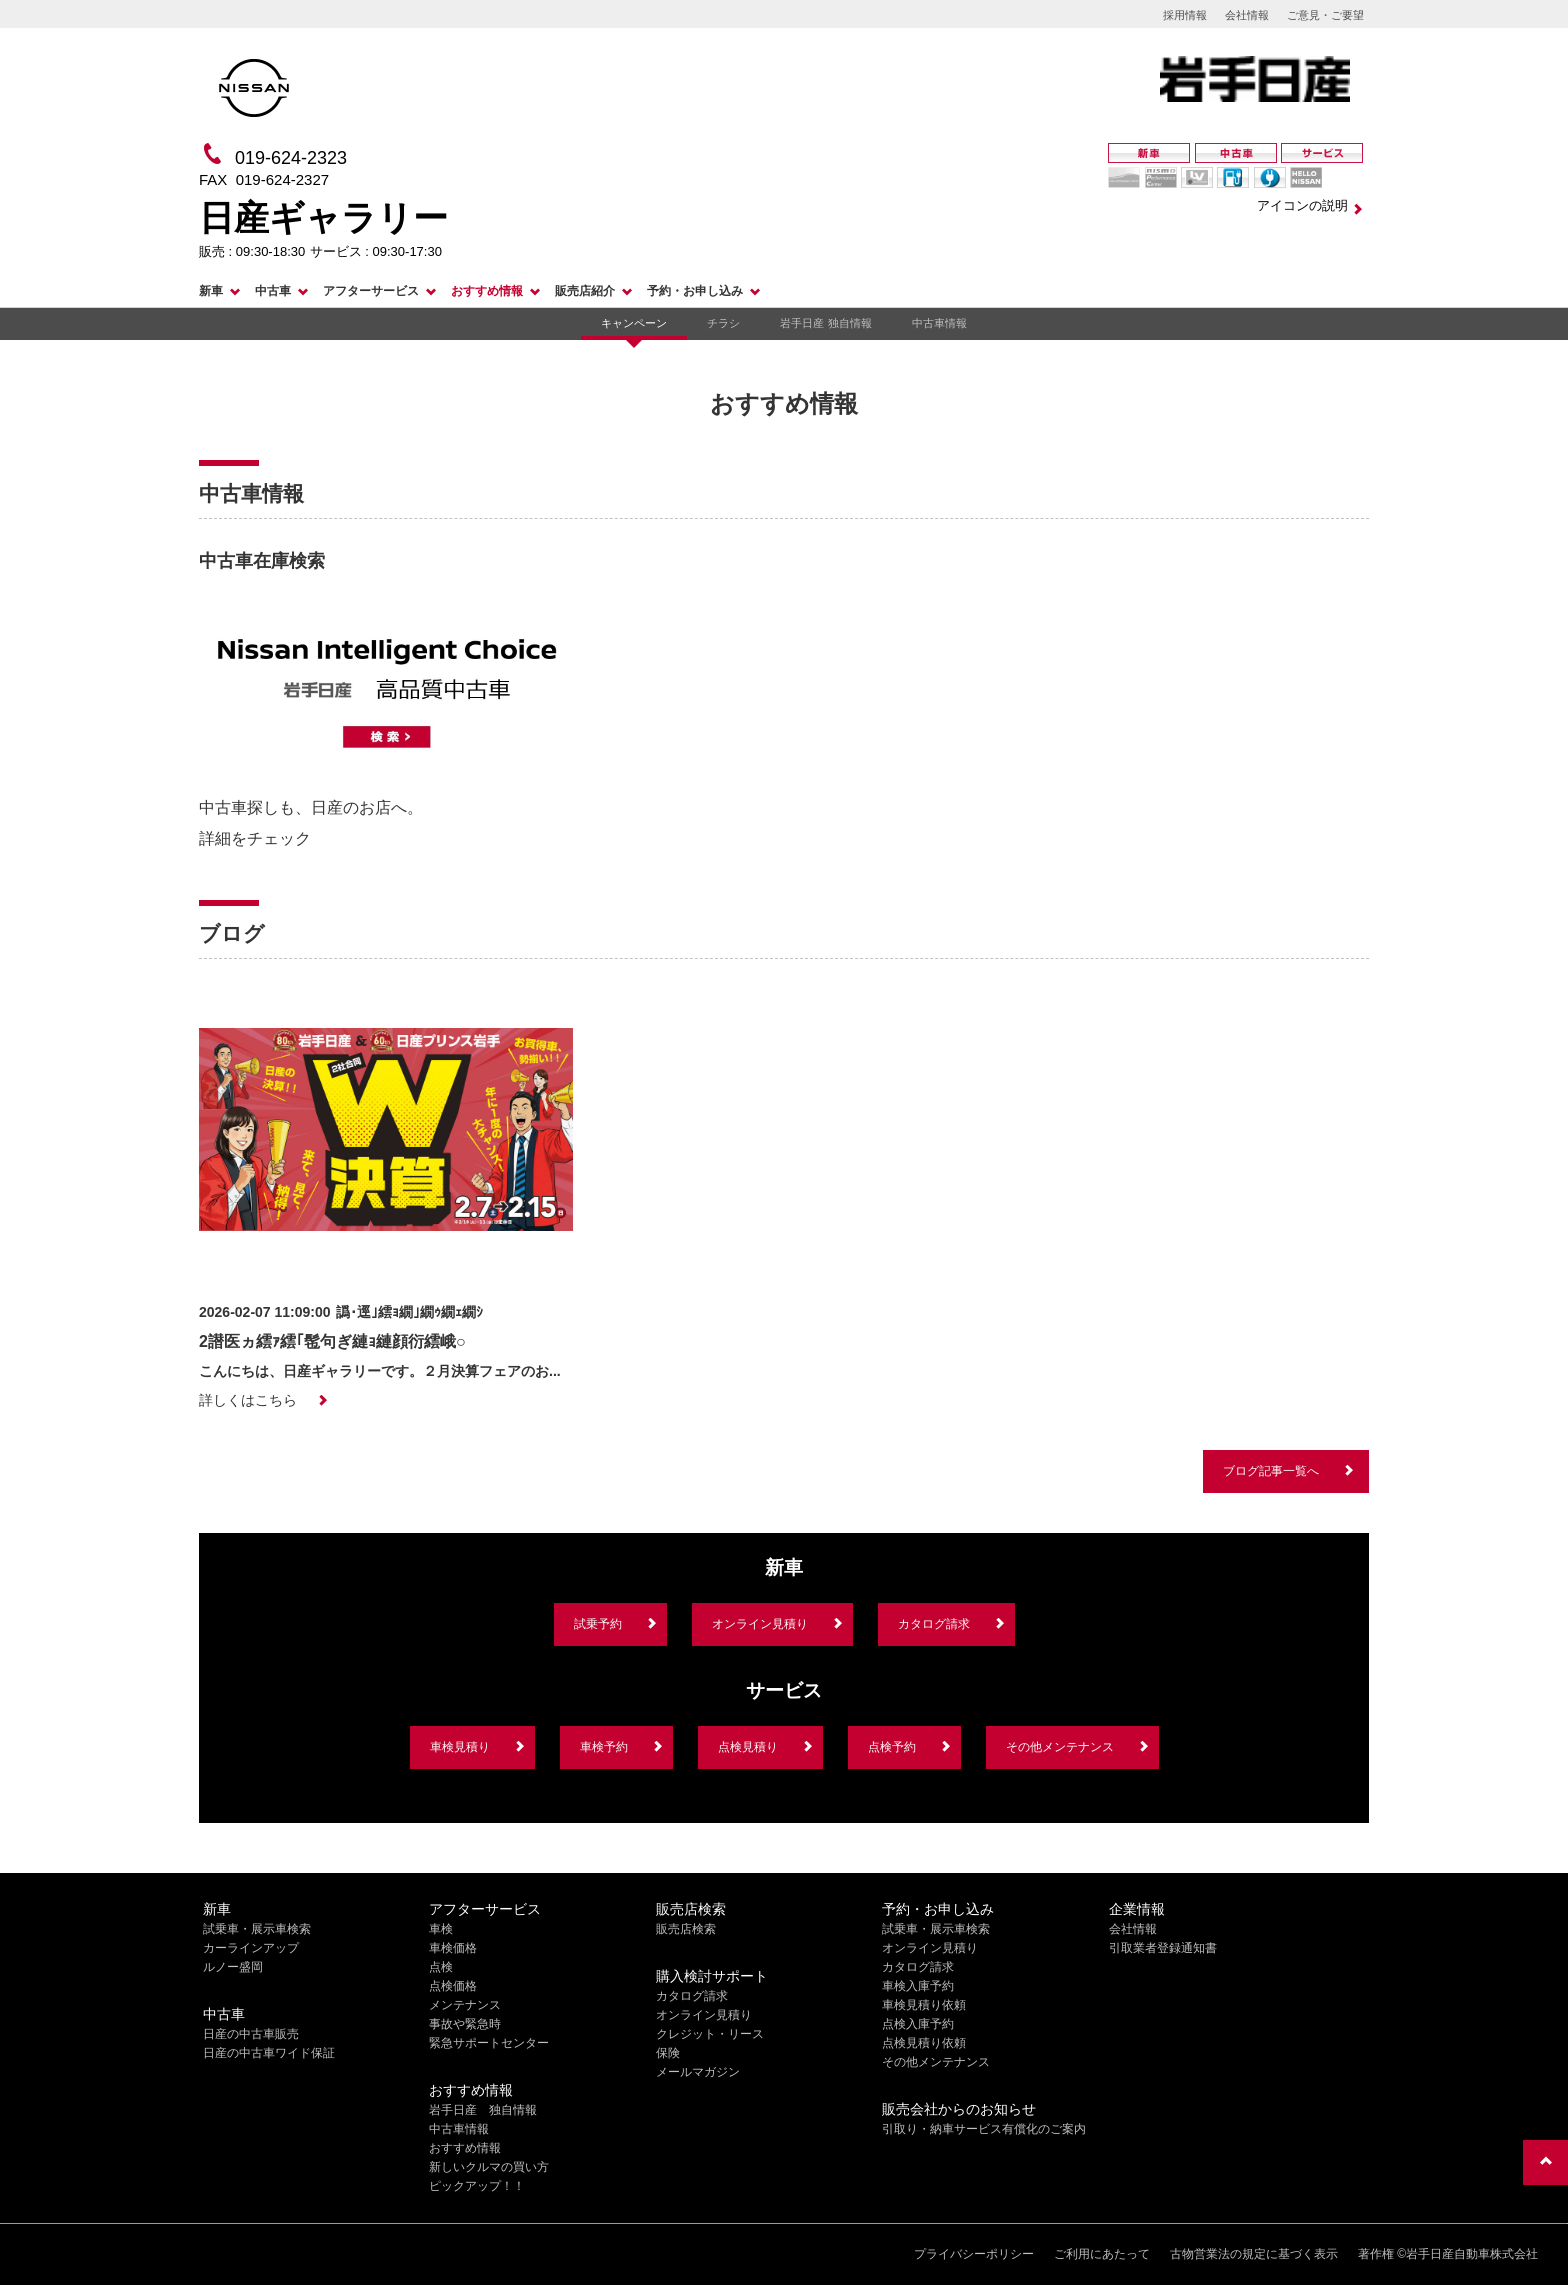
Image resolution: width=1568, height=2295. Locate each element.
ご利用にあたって (1102, 2254)
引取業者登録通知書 (1163, 1948)
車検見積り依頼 (924, 2005)
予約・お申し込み (695, 291)
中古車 (273, 291)
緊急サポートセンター (489, 2043)
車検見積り (460, 1747)
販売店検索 (686, 1929)
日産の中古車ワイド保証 (269, 2053)
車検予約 (604, 1747)
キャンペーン (634, 323)
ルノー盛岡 (233, 1967)
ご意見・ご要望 (1325, 15)
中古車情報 (939, 323)
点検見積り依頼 (924, 2043)
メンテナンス (465, 2005)
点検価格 (453, 1986)
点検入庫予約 (918, 2024)
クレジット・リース (710, 2034)
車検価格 (453, 1948)
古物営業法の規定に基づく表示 (1254, 2254)
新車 (211, 291)
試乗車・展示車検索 (257, 1929)
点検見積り (748, 1747)
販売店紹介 (585, 291)
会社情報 (1247, 15)
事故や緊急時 (465, 2024)
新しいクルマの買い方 (489, 2167)
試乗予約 (598, 1624)
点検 (441, 1967)
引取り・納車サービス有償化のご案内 (984, 2129)
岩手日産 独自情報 (825, 323)
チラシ (723, 323)
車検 (441, 1929)
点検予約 (892, 1747)
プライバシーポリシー (974, 2254)
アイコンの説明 (1302, 205)
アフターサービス (371, 291)
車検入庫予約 (918, 1986)
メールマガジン (698, 2072)
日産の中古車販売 (251, 2034)
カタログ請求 (934, 1624)
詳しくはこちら (248, 1400)
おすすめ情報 (487, 291)
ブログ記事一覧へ (1271, 1471)
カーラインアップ (251, 1948)
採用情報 (1185, 15)
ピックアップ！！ (477, 2186)
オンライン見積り (760, 1624)
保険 (668, 2053)
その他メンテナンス (1060, 1747)
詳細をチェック (255, 838)
